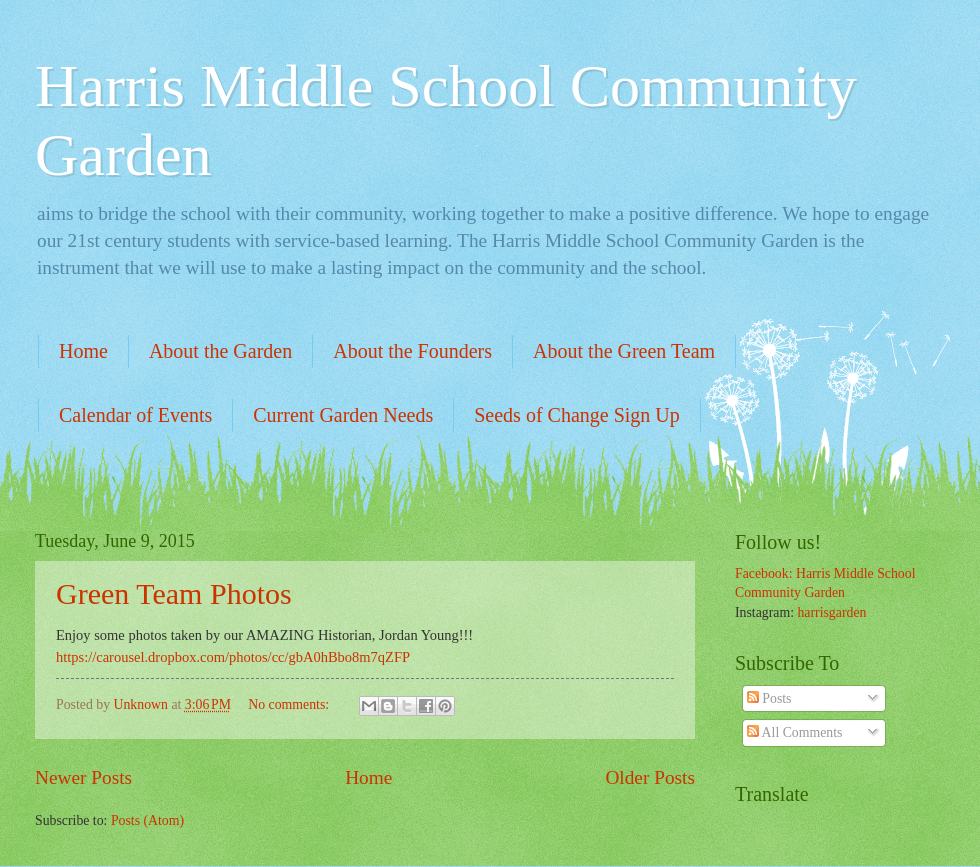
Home (83, 351)
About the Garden (220, 351)
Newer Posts (83, 777)
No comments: (290, 704)
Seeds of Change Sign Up (577, 415)
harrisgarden (831, 612)
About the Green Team (624, 351)
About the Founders (412, 351)
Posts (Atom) (147, 820)
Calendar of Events (135, 415)
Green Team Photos (174, 593)
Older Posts (650, 777)
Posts (769, 698)
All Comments (795, 732)
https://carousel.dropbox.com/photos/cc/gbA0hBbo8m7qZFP (233, 657)
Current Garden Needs (343, 415)
